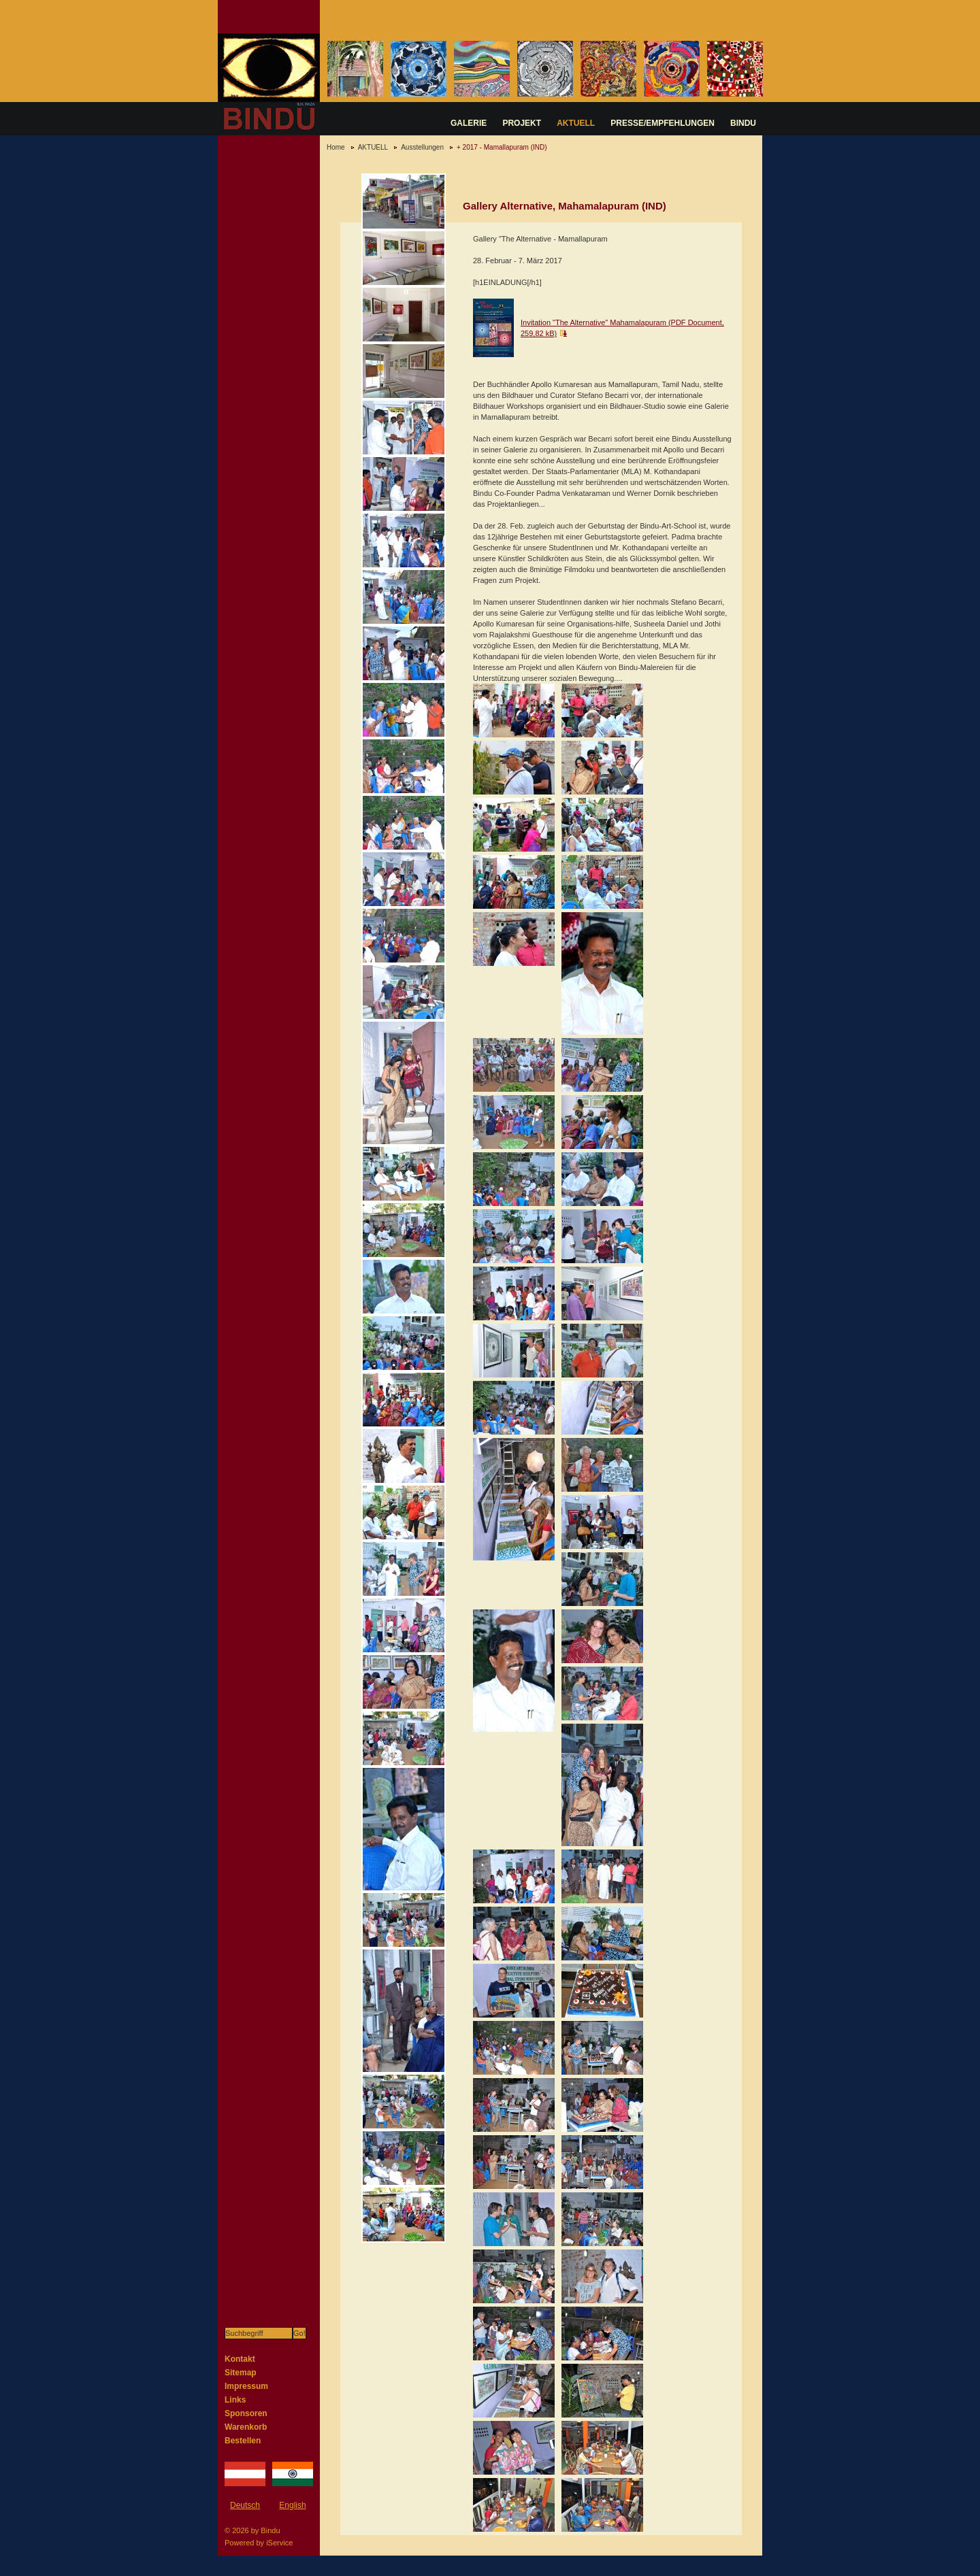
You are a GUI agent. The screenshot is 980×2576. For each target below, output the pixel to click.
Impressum (246, 2386)
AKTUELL (576, 123)
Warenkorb (246, 2427)
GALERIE (469, 123)
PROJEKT (521, 123)
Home (336, 147)
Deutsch (245, 2505)
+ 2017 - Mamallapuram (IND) (502, 147)
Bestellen (243, 2440)
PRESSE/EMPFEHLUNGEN (662, 123)
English (292, 2505)
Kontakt (240, 2359)
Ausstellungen (422, 147)
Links (235, 2400)
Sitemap (241, 2372)
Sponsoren (246, 2413)
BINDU (743, 123)
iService (279, 2543)
